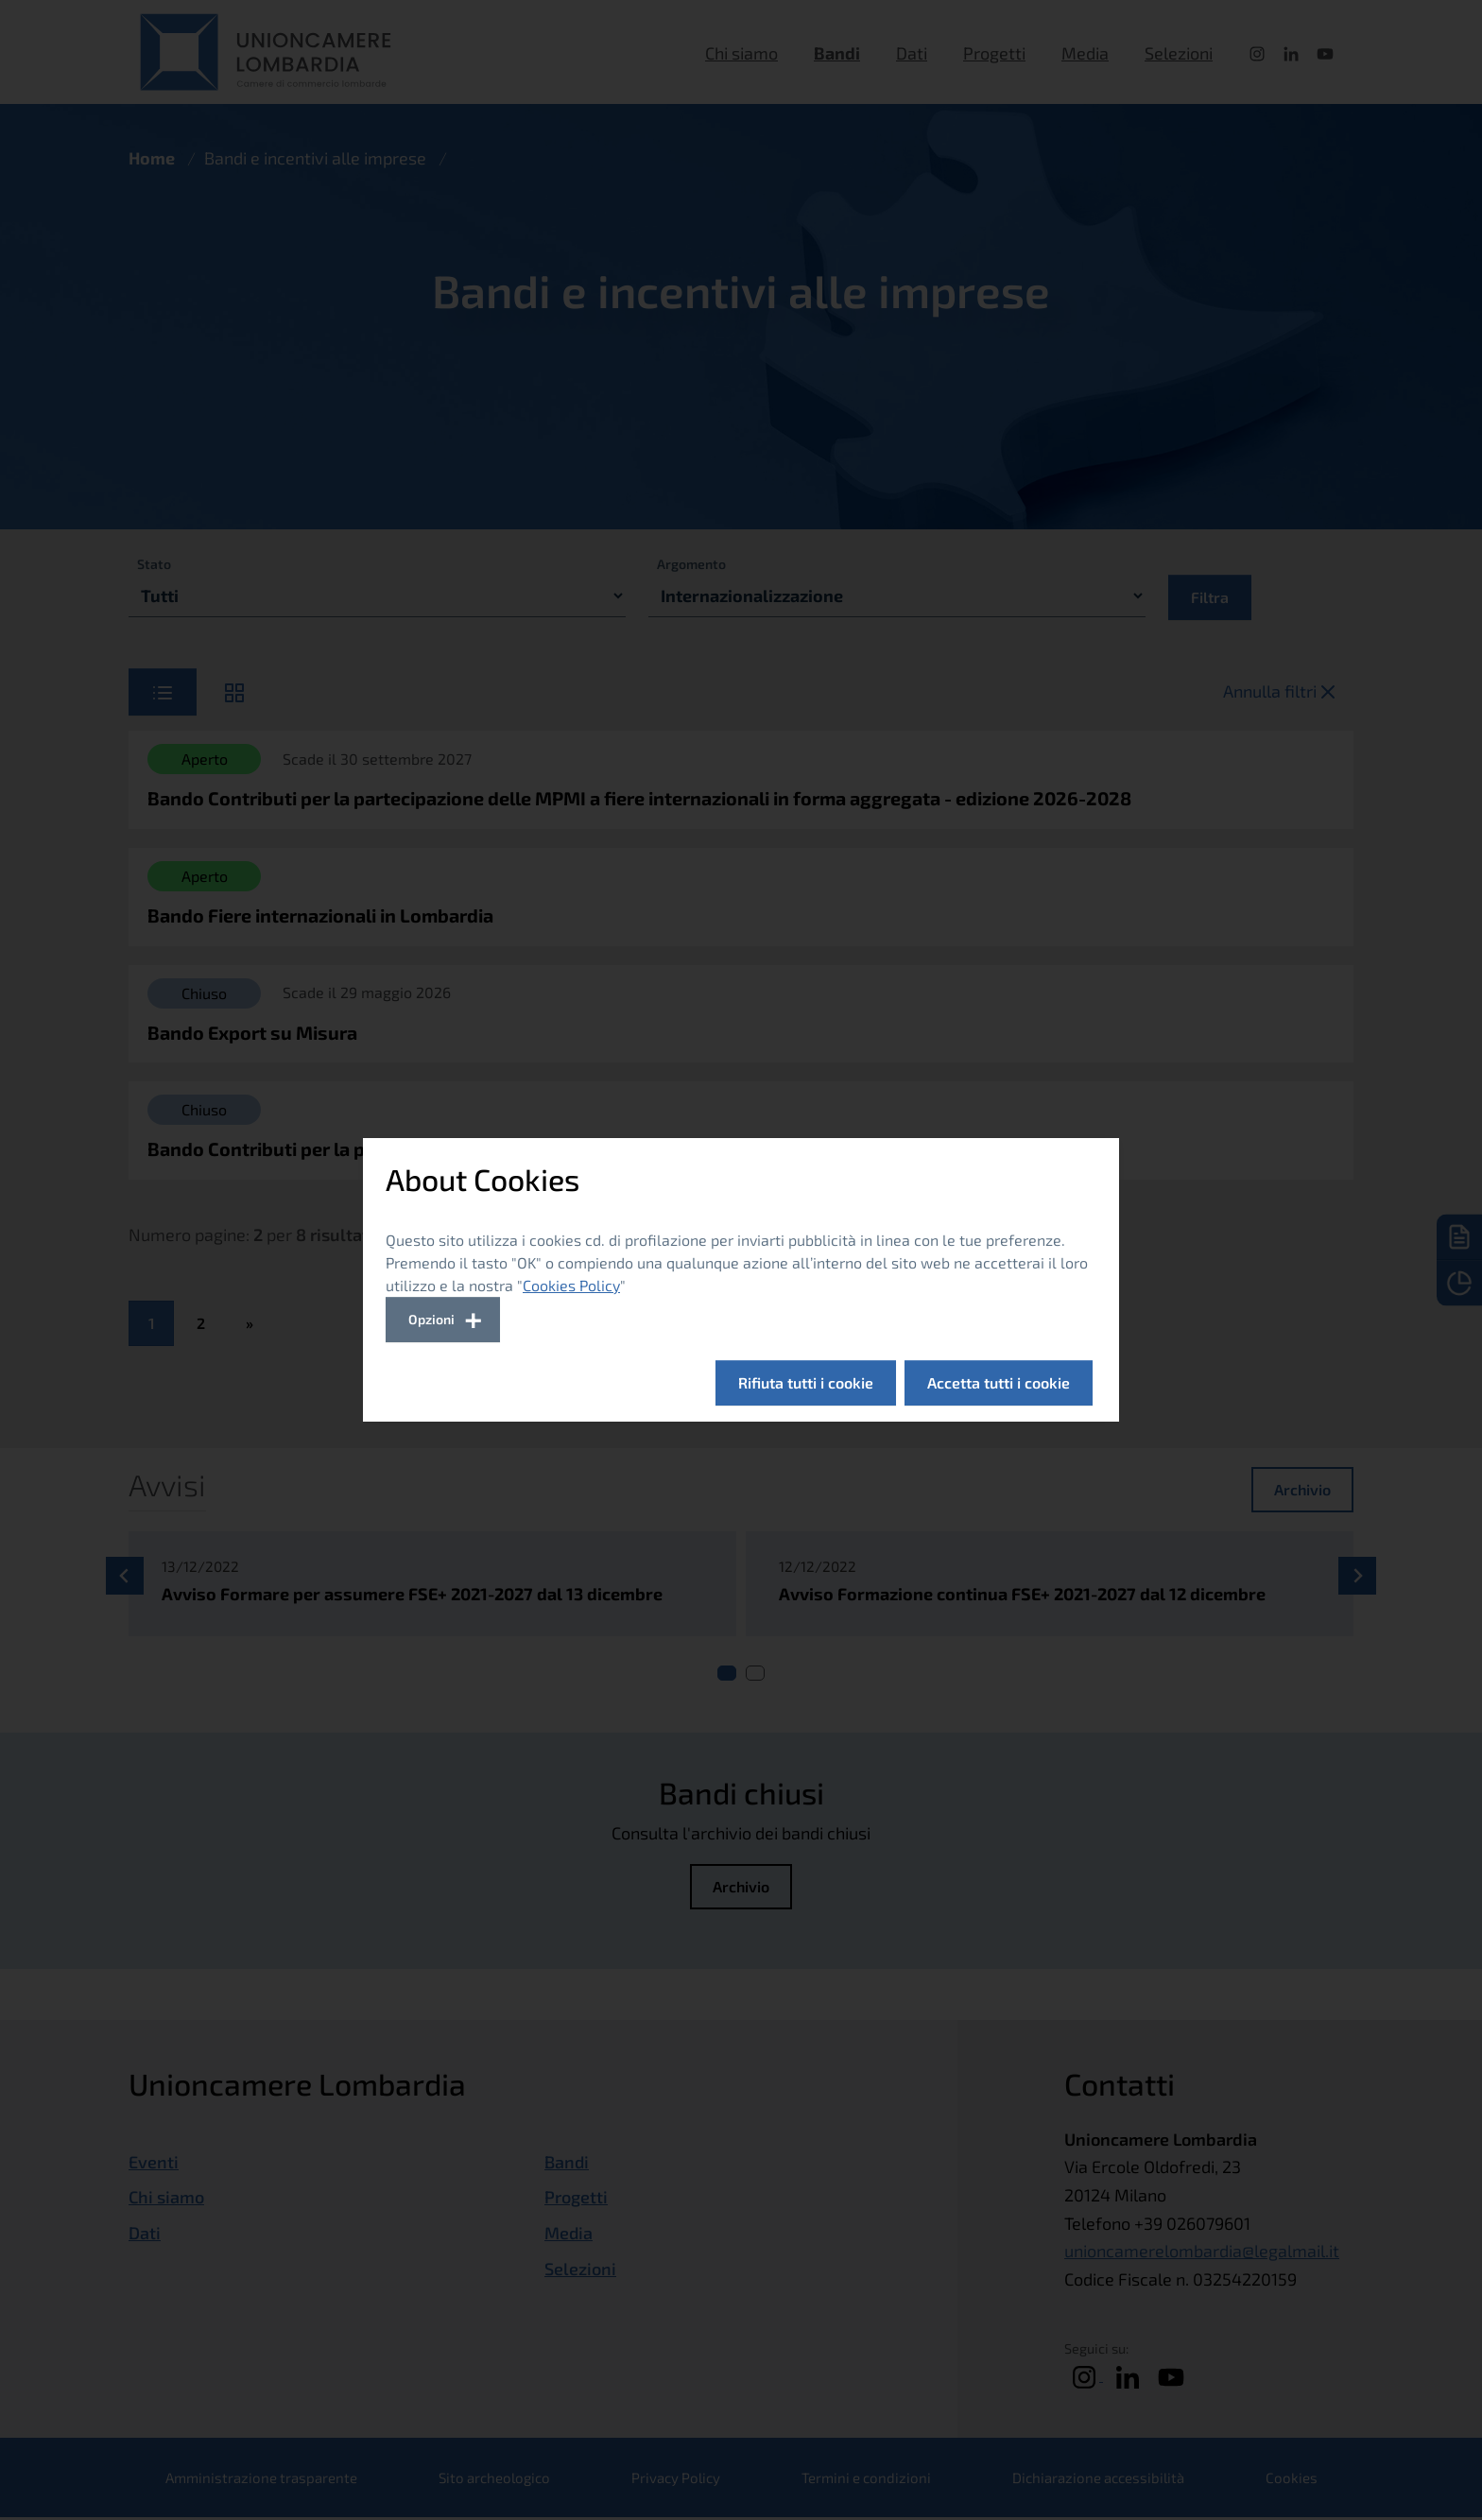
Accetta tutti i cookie (998, 1382)
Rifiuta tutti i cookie (805, 1382)
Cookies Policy (571, 1285)
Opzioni (431, 1319)
